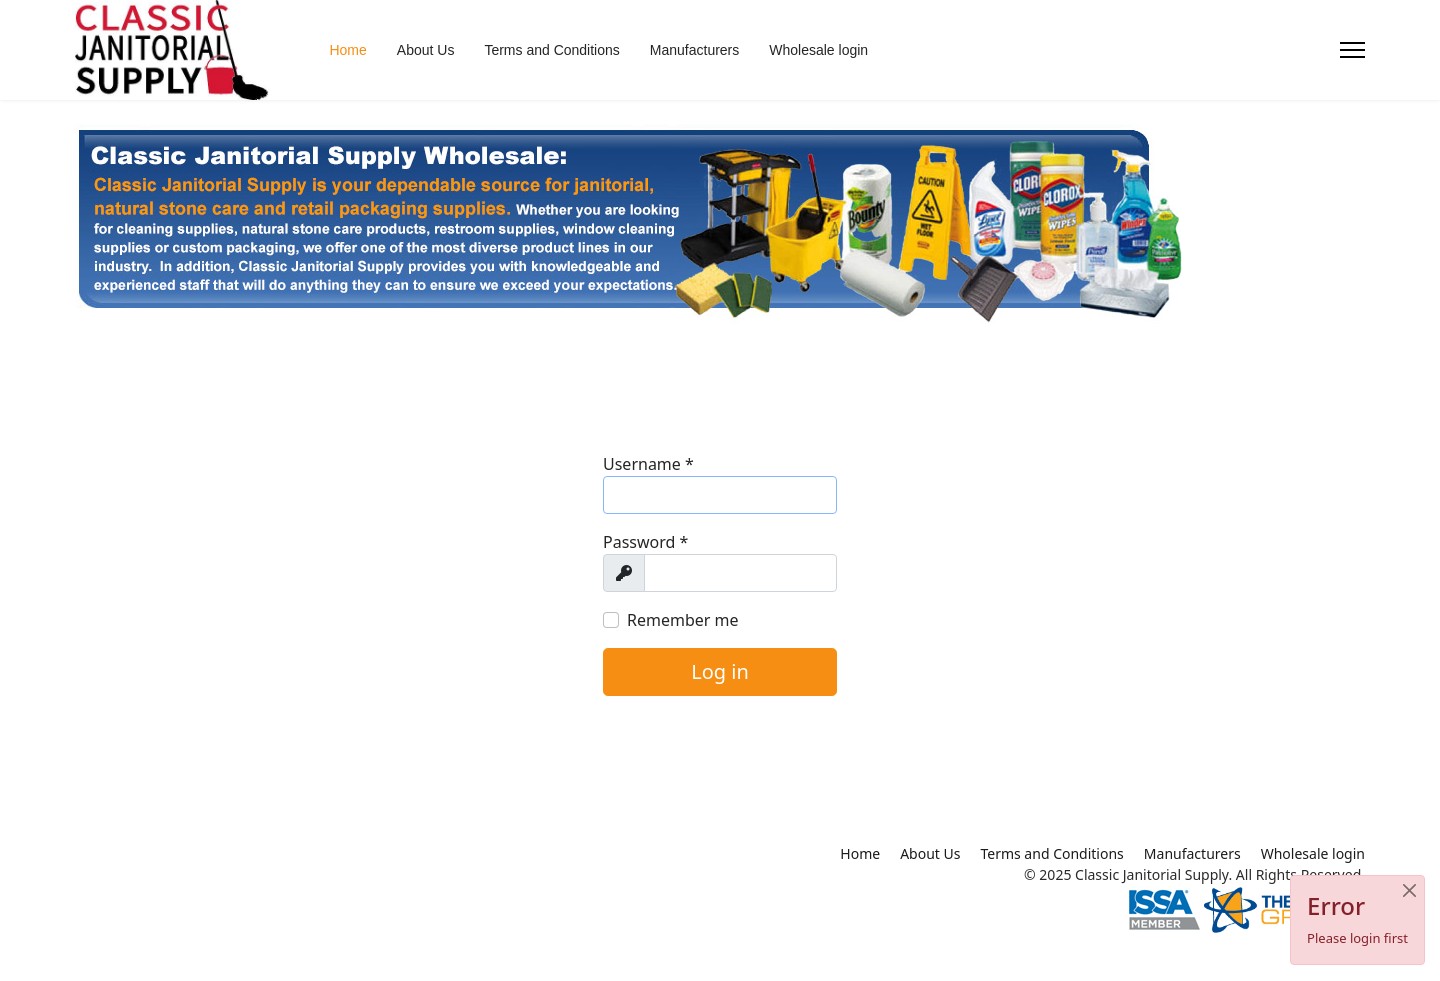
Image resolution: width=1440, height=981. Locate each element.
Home (347, 50)
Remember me (683, 620)
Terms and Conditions (551, 50)
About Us (426, 50)
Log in (720, 671)
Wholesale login (818, 50)
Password (645, 542)
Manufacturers (694, 50)
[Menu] (1352, 50)
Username (648, 464)
